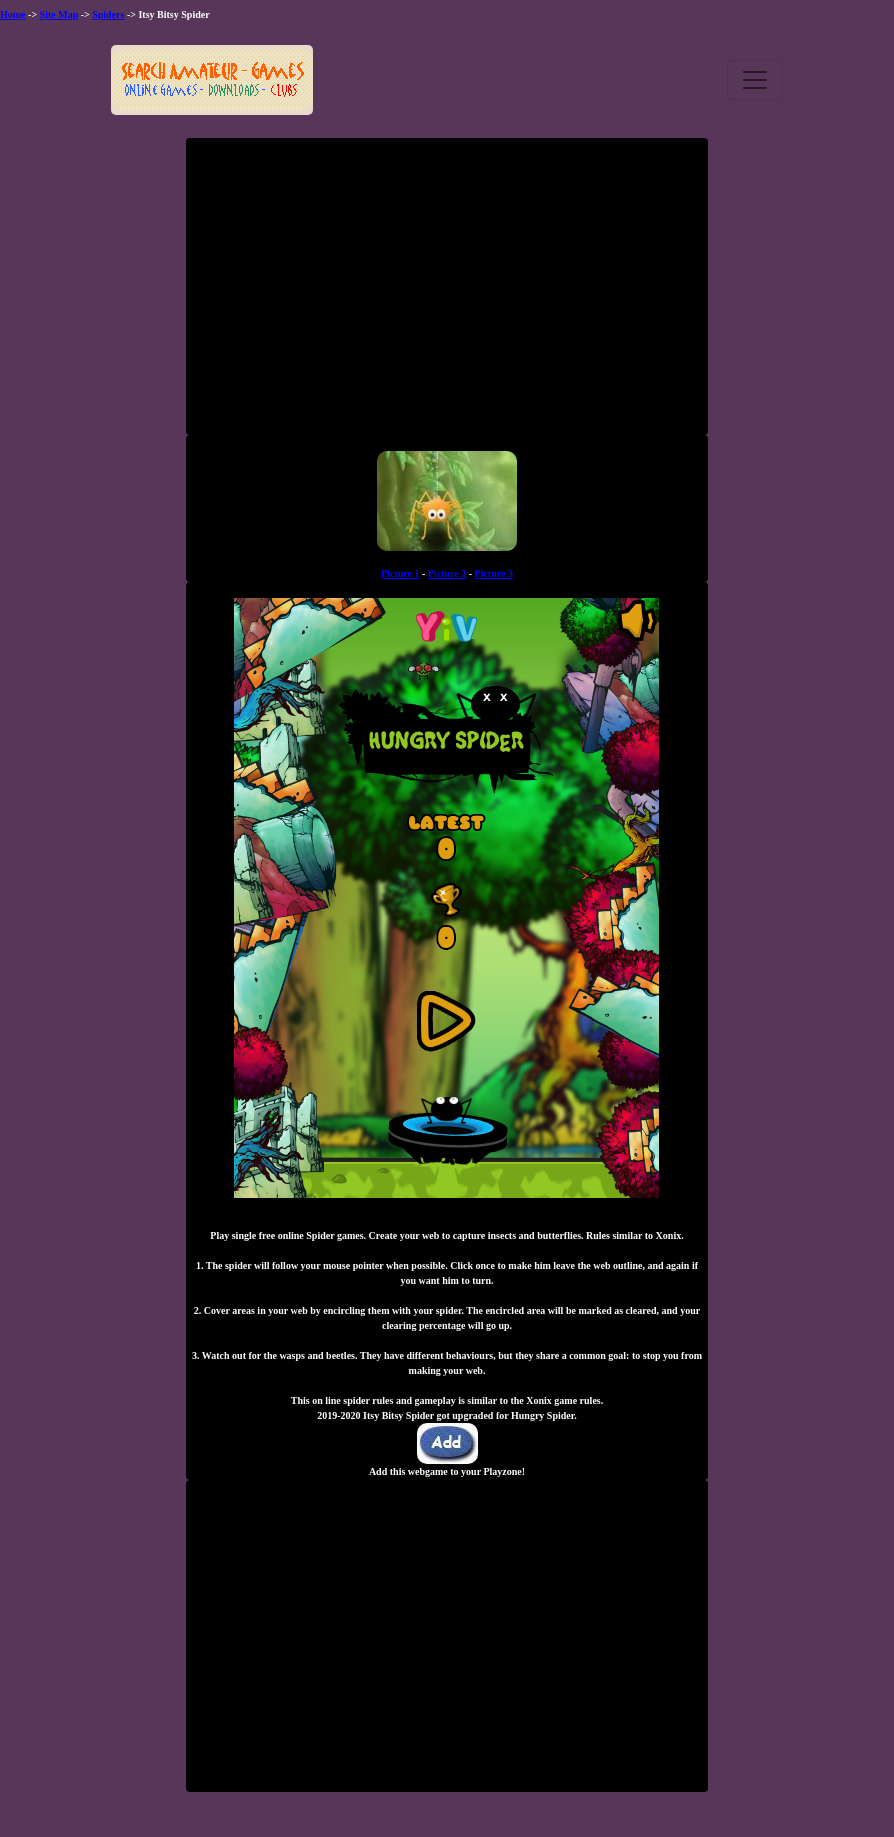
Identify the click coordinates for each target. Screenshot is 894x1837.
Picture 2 (447, 573)
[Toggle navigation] (755, 80)
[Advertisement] (447, 294)
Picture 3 (494, 573)
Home (13, 14)
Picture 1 (400, 573)
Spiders (108, 14)
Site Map (59, 14)
